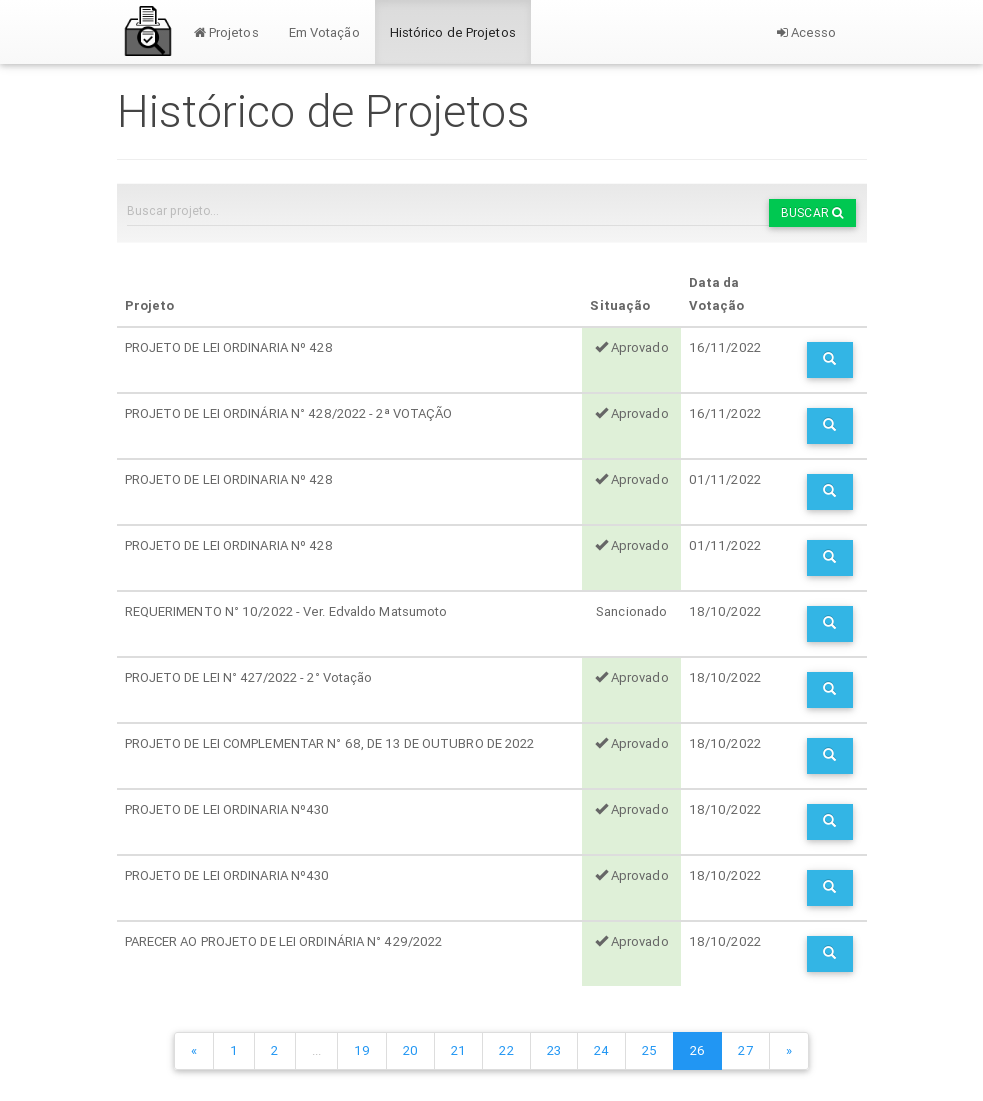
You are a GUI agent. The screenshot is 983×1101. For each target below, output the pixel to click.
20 (410, 1050)
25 (649, 1050)
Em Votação (324, 32)
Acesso (807, 32)
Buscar (812, 212)
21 (458, 1050)
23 (554, 1050)
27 (745, 1050)
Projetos (226, 32)
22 (506, 1050)
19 (362, 1050)
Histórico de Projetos (453, 32)
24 (601, 1050)
